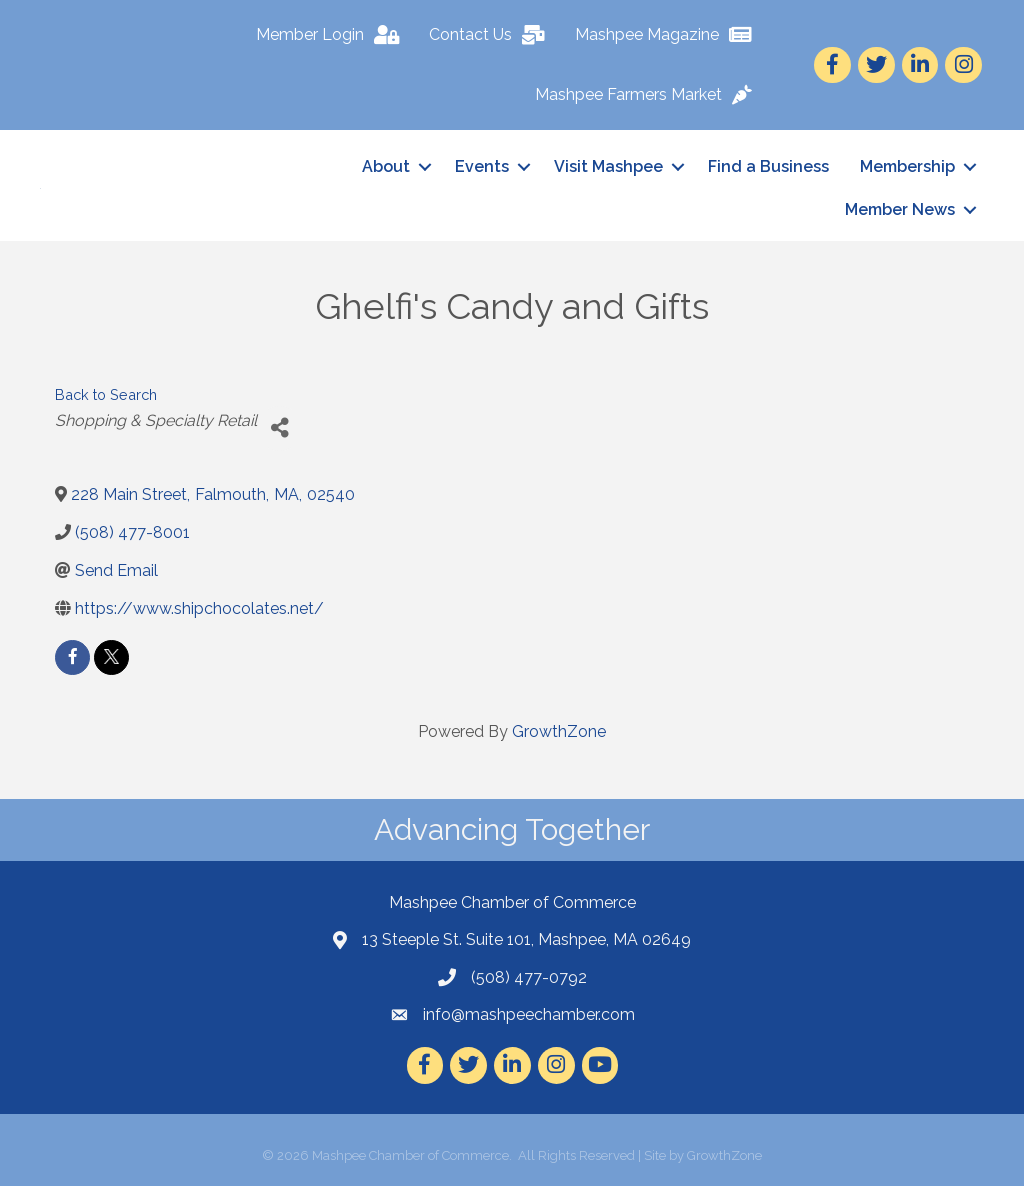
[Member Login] (332, 35)
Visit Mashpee (608, 171)
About (386, 171)
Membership (907, 171)
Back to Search (106, 404)
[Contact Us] (492, 35)
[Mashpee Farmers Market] (648, 95)
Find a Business (768, 171)
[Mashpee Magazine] (668, 35)
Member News (900, 214)
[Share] (279, 438)
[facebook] (72, 666)
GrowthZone (559, 740)
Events (482, 171)
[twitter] (111, 666)
